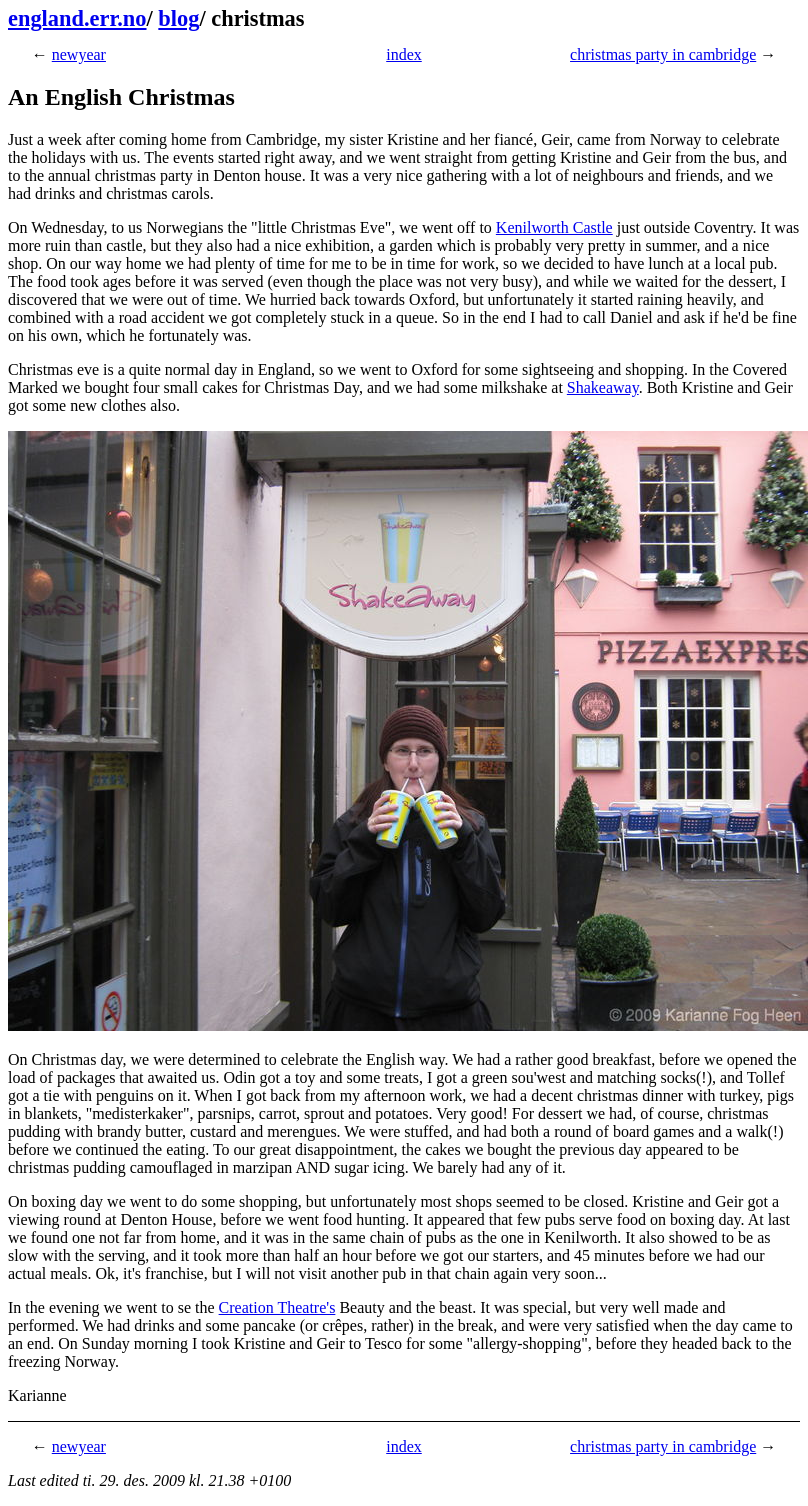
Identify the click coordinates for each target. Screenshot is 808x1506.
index (404, 54)
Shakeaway (603, 387)
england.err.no (77, 18)
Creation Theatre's (277, 1307)
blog (178, 18)
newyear (79, 54)
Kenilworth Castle (554, 227)
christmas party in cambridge (663, 54)
